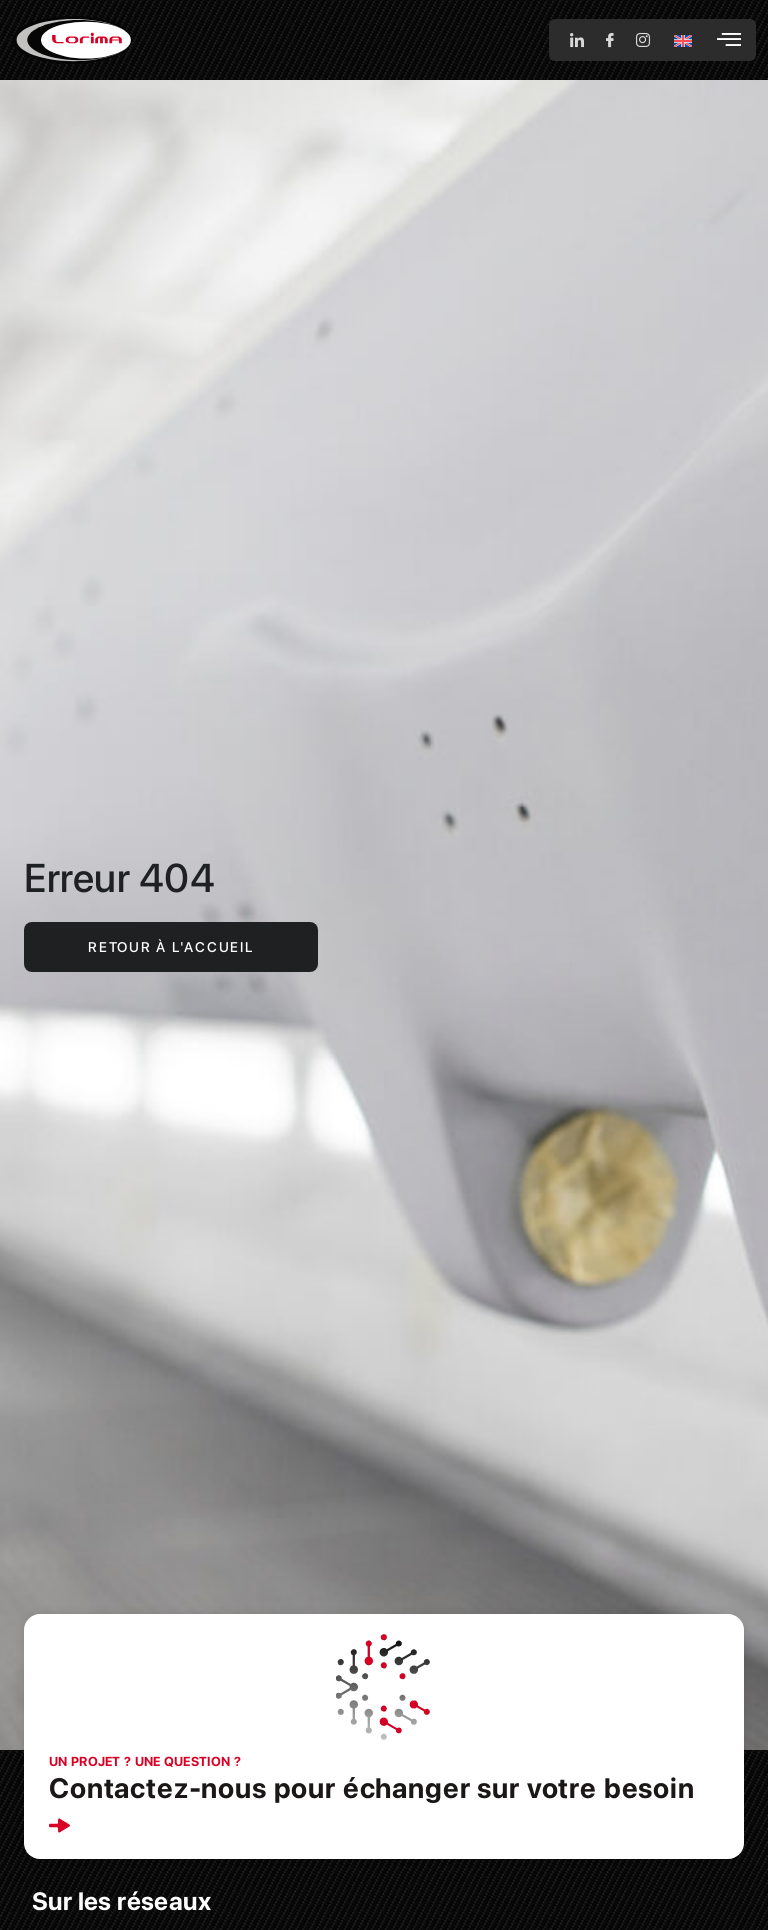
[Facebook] (610, 39)
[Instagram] (643, 39)
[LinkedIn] (577, 39)
